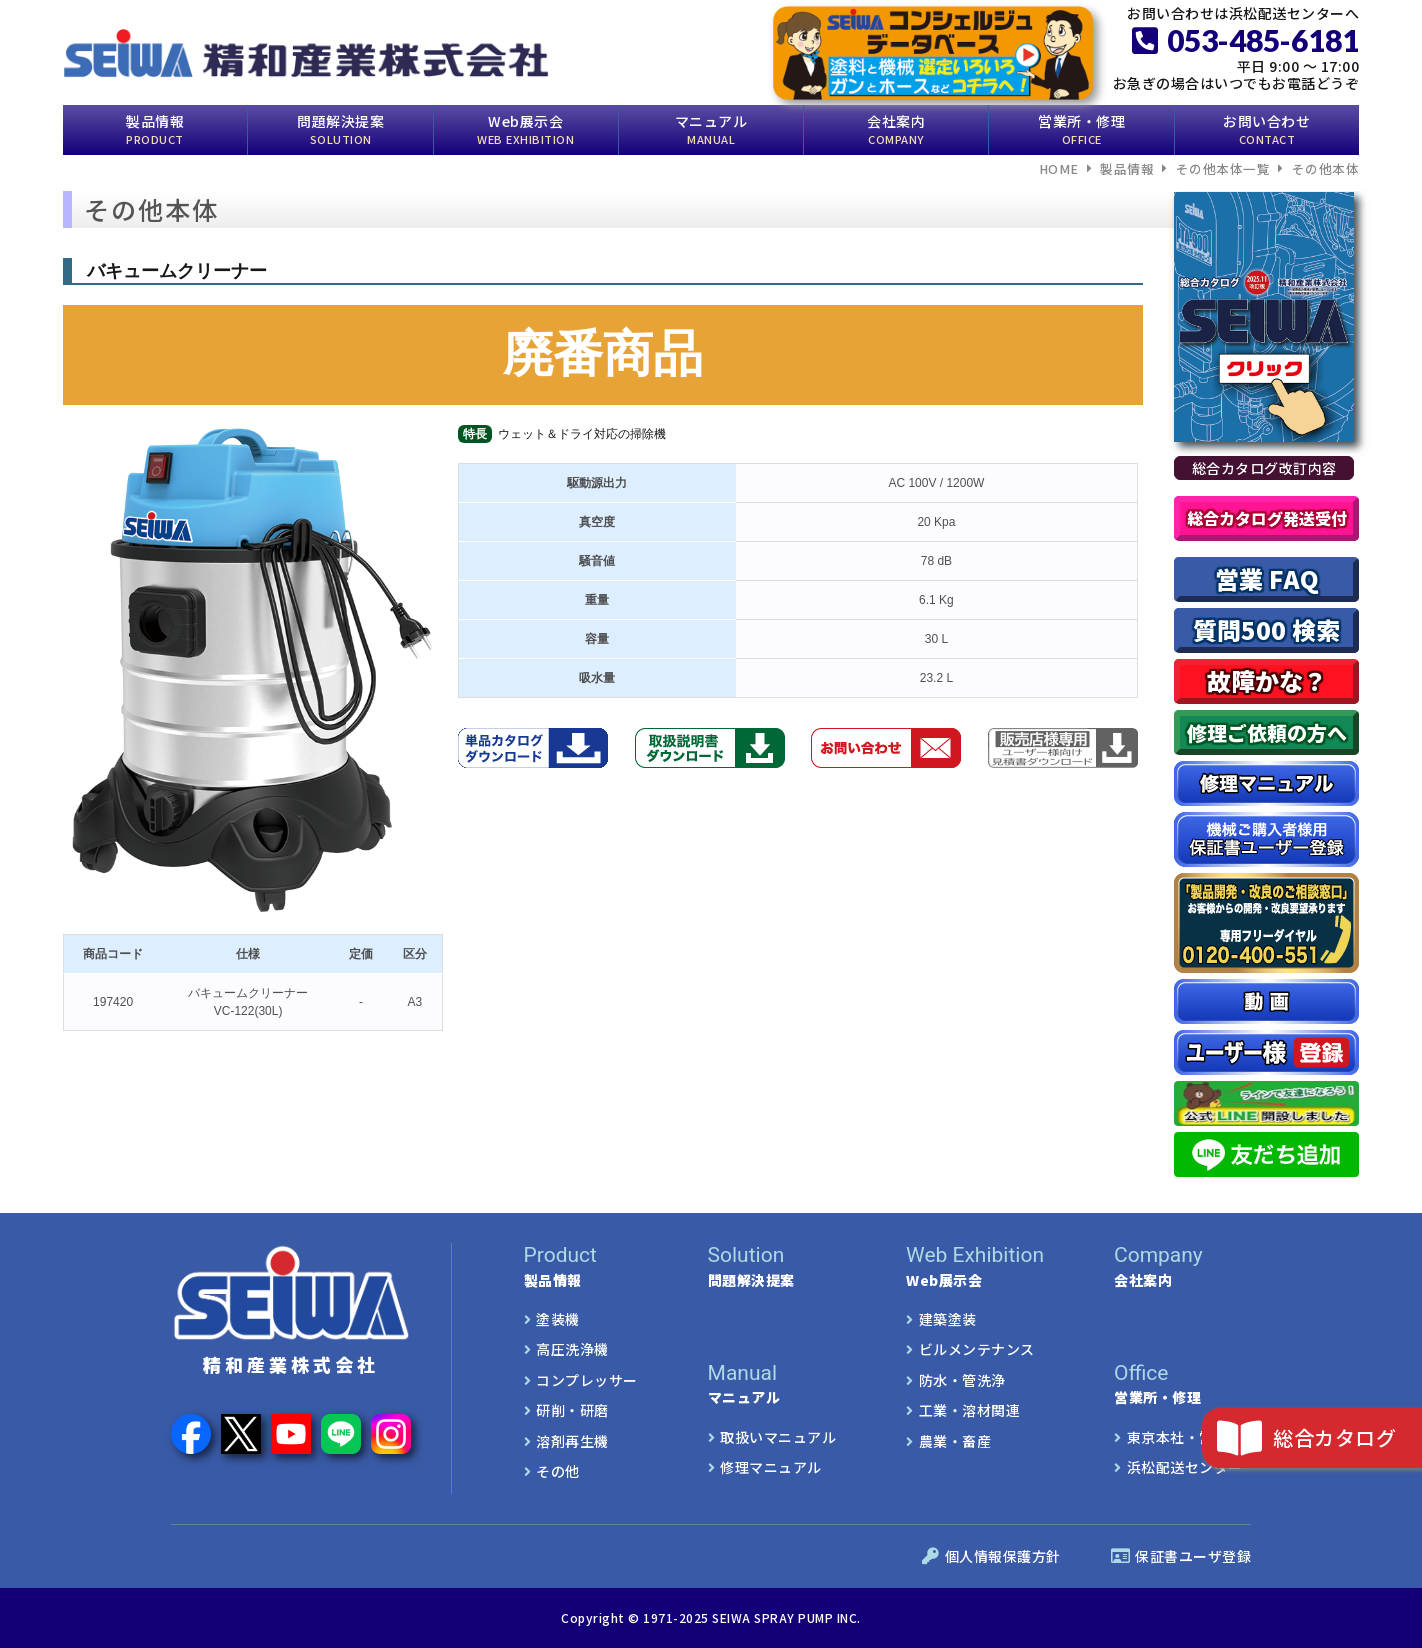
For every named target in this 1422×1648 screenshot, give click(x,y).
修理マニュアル (771, 1467)
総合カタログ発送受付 (1267, 518)
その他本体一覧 (1223, 169)
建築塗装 (948, 1319)
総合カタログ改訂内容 (1264, 468)
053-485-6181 (1245, 40)
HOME (1059, 169)
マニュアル (711, 129)
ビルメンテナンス (977, 1349)
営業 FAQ (1267, 578)
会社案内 (896, 129)
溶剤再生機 (572, 1441)
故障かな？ (1267, 680)
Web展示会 (525, 129)
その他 (558, 1471)
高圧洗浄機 (572, 1349)
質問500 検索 (1266, 629)
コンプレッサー (587, 1380)
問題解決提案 (340, 129)
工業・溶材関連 (970, 1410)
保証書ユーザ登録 (1181, 1556)
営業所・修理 (1081, 129)
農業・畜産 (955, 1441)
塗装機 (558, 1319)
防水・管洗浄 (962, 1380)
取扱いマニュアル (778, 1437)
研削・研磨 (572, 1410)
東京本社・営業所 (1185, 1437)
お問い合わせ (1266, 129)
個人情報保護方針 (991, 1556)
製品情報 (155, 129)
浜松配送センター (1185, 1467)
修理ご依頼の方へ (1267, 732)
